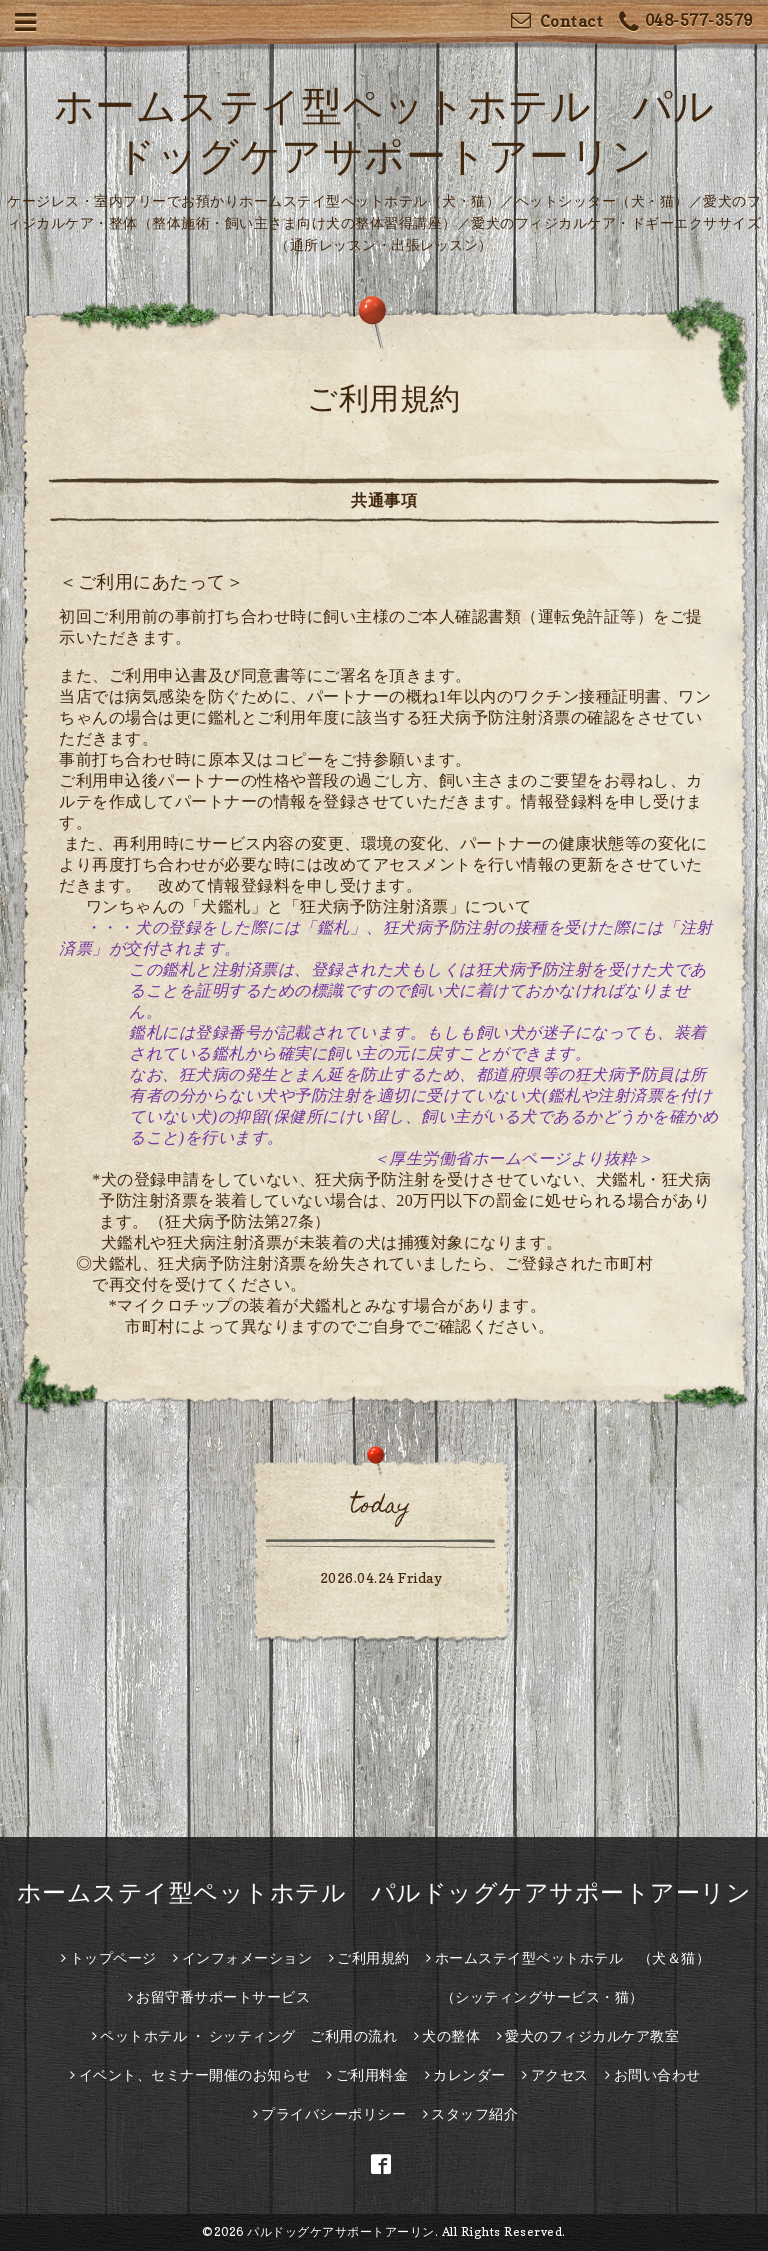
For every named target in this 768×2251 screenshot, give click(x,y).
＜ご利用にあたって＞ (151, 581)
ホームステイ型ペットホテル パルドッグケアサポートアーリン (384, 1892)
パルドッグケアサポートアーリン (341, 2231)
